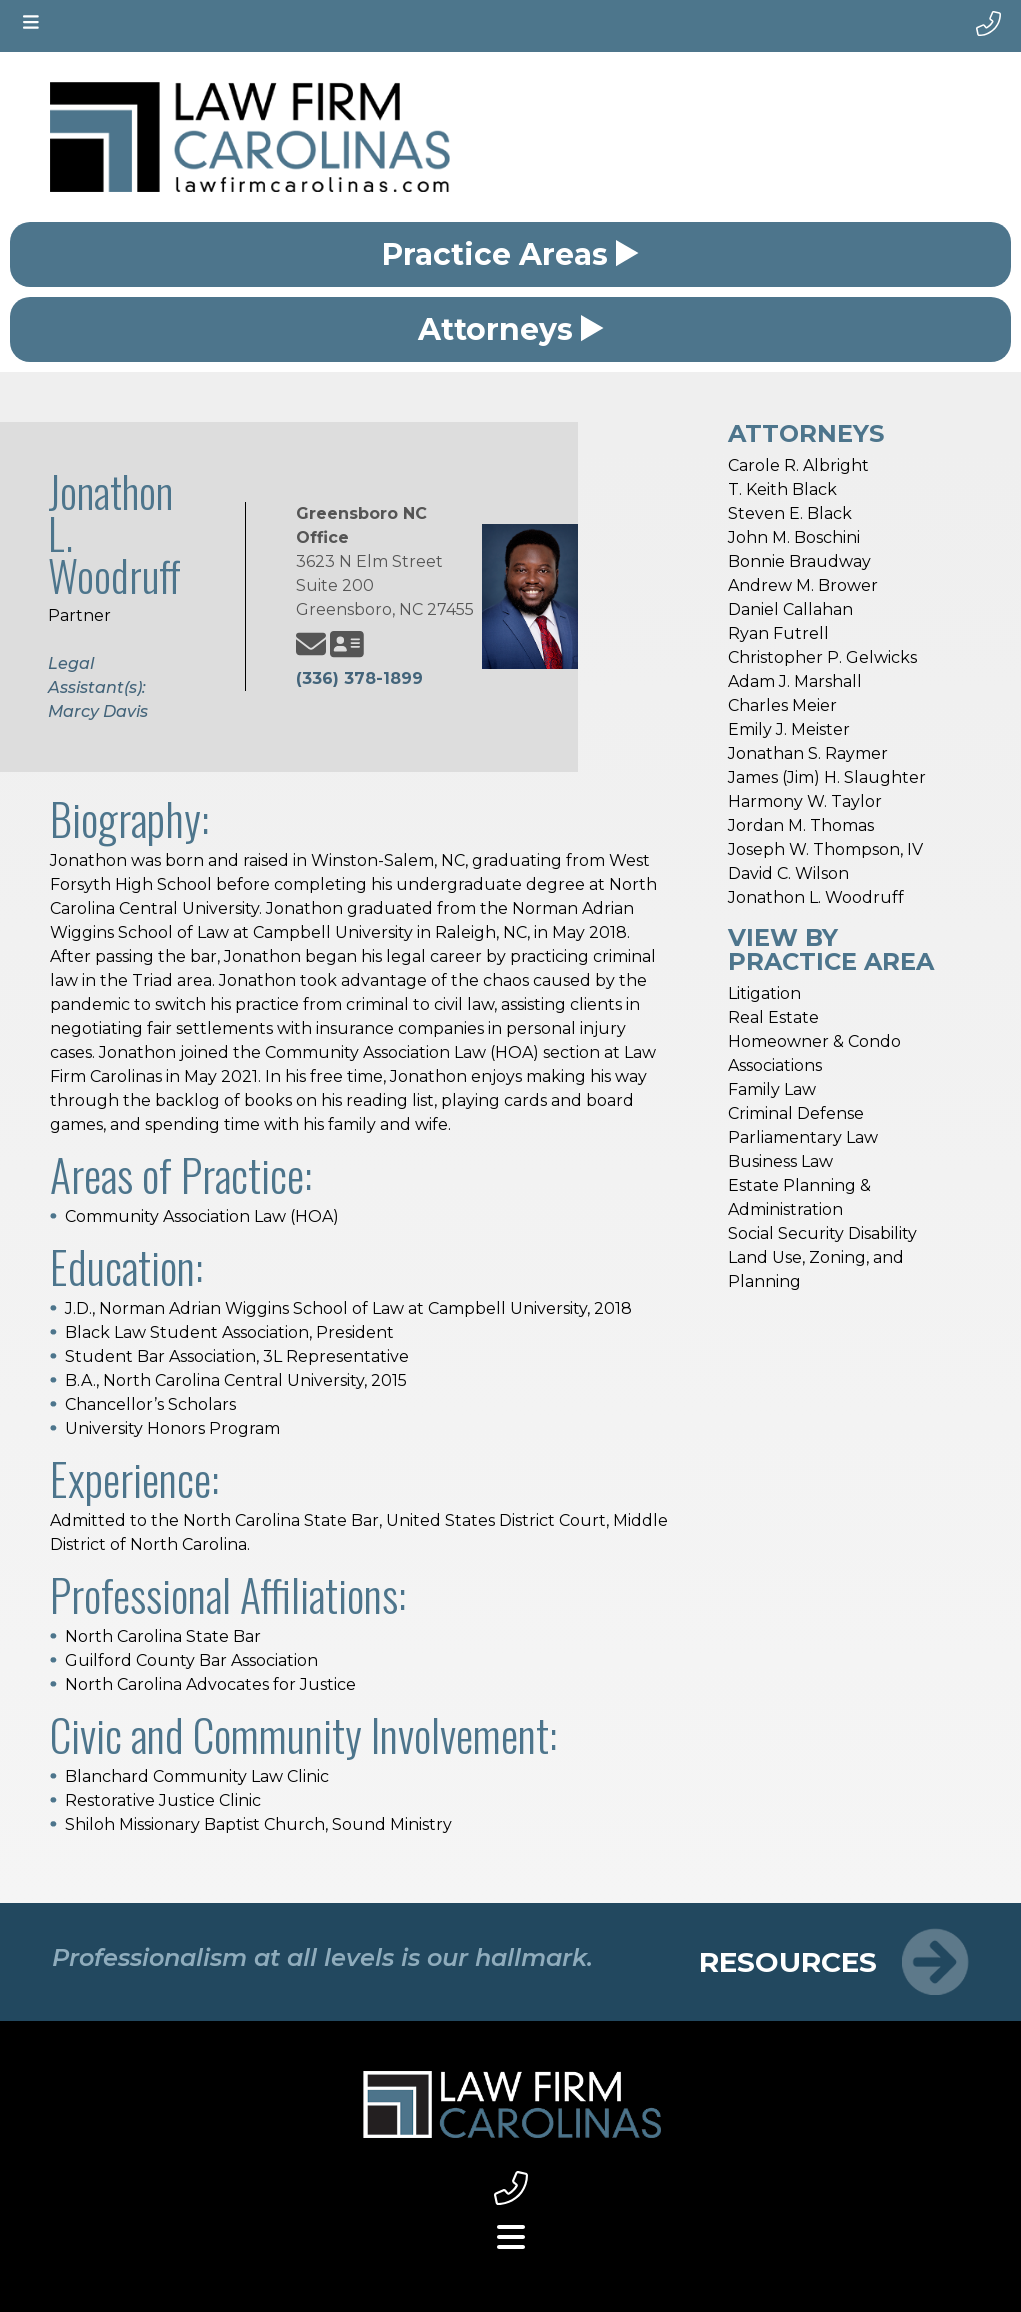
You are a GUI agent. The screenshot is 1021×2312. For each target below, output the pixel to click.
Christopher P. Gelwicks (822, 657)
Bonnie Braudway (799, 561)
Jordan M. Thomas (801, 825)
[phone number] (988, 24)
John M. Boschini (794, 537)
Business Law (780, 1161)
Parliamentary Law (803, 1137)
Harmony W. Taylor (805, 801)
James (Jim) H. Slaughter (827, 777)
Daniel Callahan (790, 609)
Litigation (764, 993)
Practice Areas (510, 254)
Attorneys (511, 329)
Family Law (772, 1089)
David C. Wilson (788, 873)
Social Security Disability (822, 1233)
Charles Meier (782, 705)
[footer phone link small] (510, 2188)
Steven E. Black (790, 513)
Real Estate (773, 1017)
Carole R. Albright (798, 465)
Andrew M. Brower (803, 585)
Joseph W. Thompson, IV (825, 849)
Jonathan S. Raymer (808, 753)
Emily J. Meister (789, 729)
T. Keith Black (782, 489)
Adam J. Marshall (795, 681)
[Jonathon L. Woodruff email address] (311, 644)
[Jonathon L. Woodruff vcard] (347, 644)
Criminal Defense (796, 1113)
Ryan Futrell (778, 633)
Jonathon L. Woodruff (816, 897)
